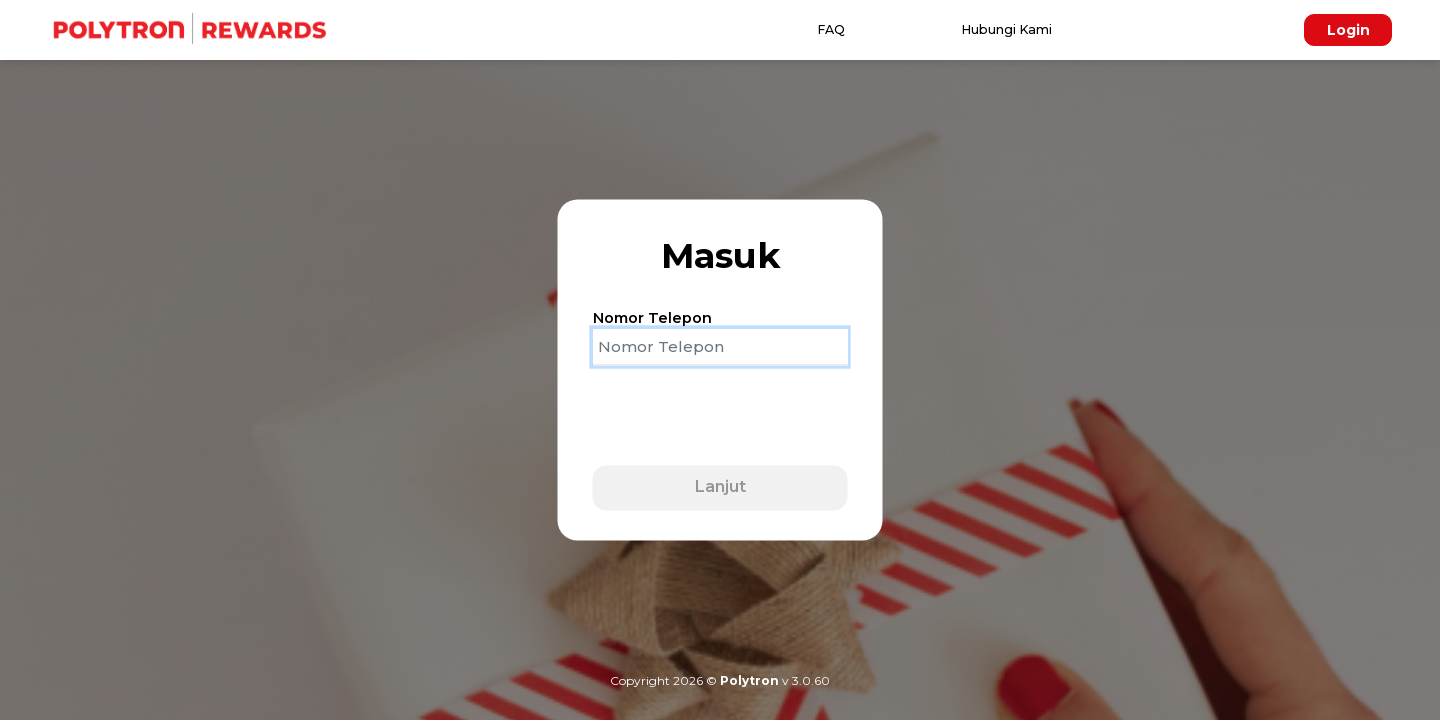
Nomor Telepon (652, 318)
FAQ (831, 29)
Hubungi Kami (1006, 29)
